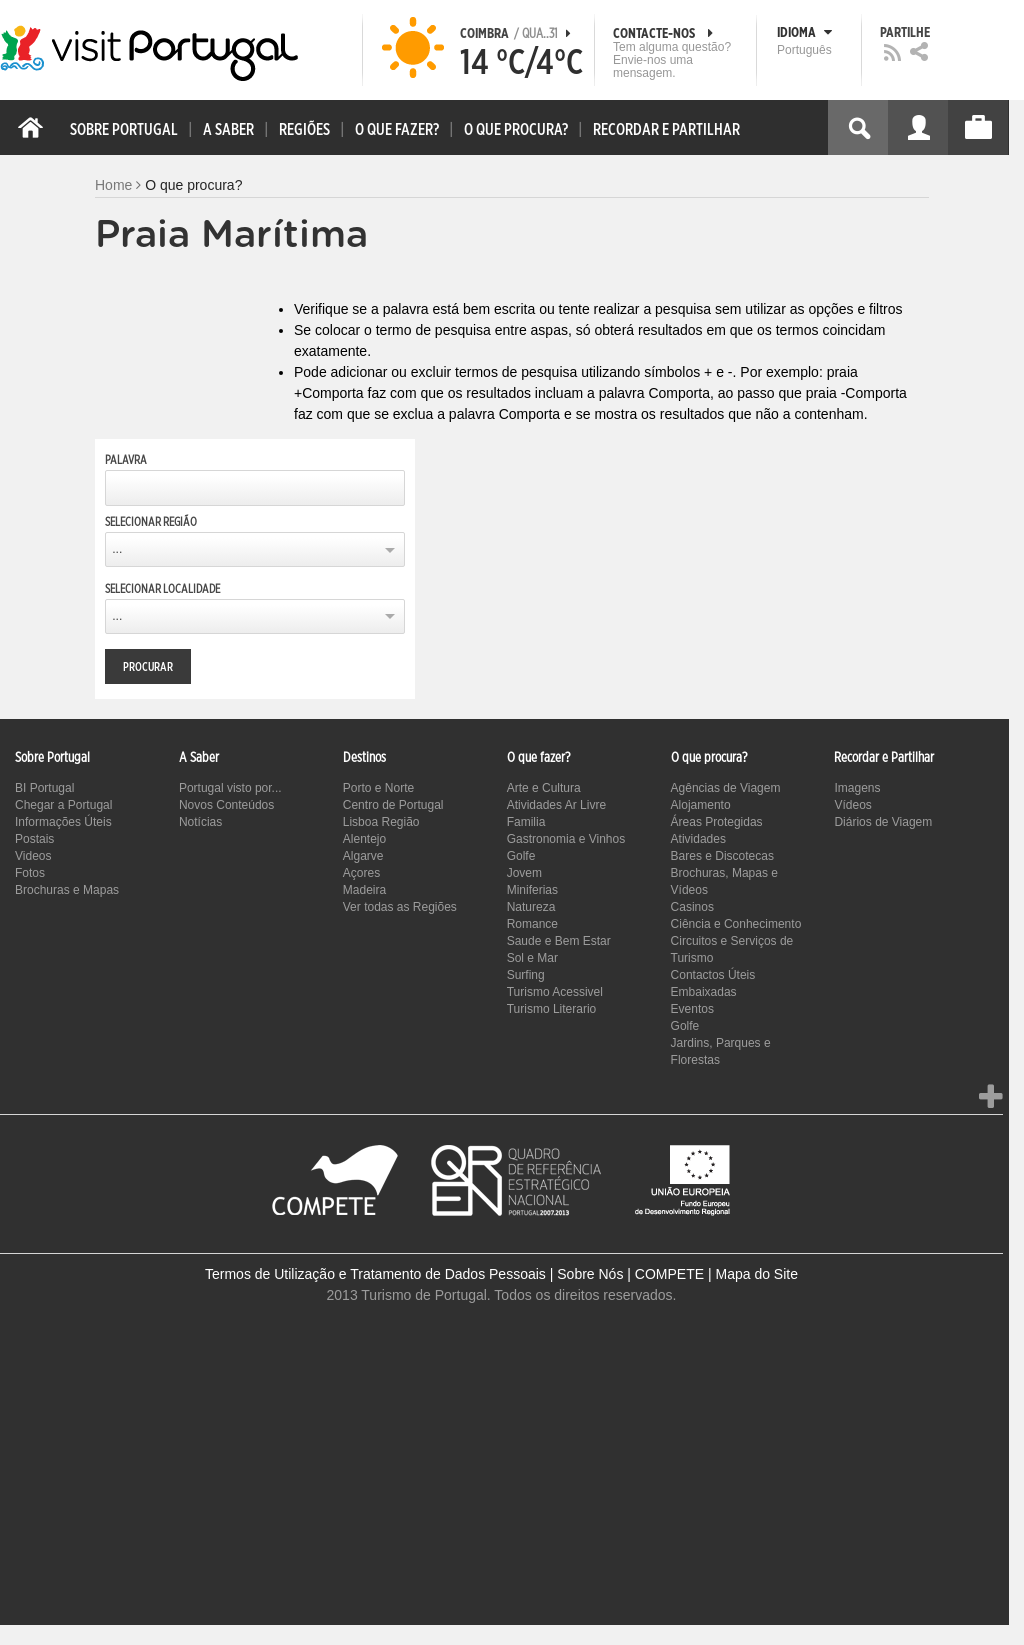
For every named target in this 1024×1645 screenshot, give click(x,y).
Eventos (692, 1009)
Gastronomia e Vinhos (566, 839)
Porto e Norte (378, 788)
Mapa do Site (756, 1274)
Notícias (200, 822)
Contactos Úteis (713, 975)
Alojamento (701, 805)
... (117, 549)
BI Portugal (44, 788)
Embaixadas (704, 992)
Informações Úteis (63, 822)
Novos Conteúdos (226, 805)
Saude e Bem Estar (559, 941)
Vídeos (852, 805)
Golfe (521, 856)
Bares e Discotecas (722, 856)
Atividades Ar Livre (556, 805)
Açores (361, 873)
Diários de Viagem (883, 822)
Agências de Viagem (726, 788)
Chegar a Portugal (63, 805)
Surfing (526, 975)
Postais (34, 839)
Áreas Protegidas (717, 822)
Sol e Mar (532, 958)
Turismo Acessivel (555, 992)
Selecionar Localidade (162, 589)
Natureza (531, 907)
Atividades (698, 839)
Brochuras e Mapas (67, 890)
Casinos (692, 907)
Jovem (524, 873)
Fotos (30, 873)
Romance (532, 924)
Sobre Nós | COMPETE (630, 1274)
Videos (33, 856)
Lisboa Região (381, 822)
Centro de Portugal (393, 805)
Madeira (364, 890)
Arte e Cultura (544, 788)
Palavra (126, 460)
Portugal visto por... (230, 788)
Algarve (363, 856)
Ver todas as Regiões (400, 907)
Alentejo (364, 839)
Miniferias (532, 890)
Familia (526, 822)
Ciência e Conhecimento (736, 924)
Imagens (857, 788)
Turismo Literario (552, 1009)
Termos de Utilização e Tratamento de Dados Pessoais (375, 1274)
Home (113, 185)
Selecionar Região (151, 522)
